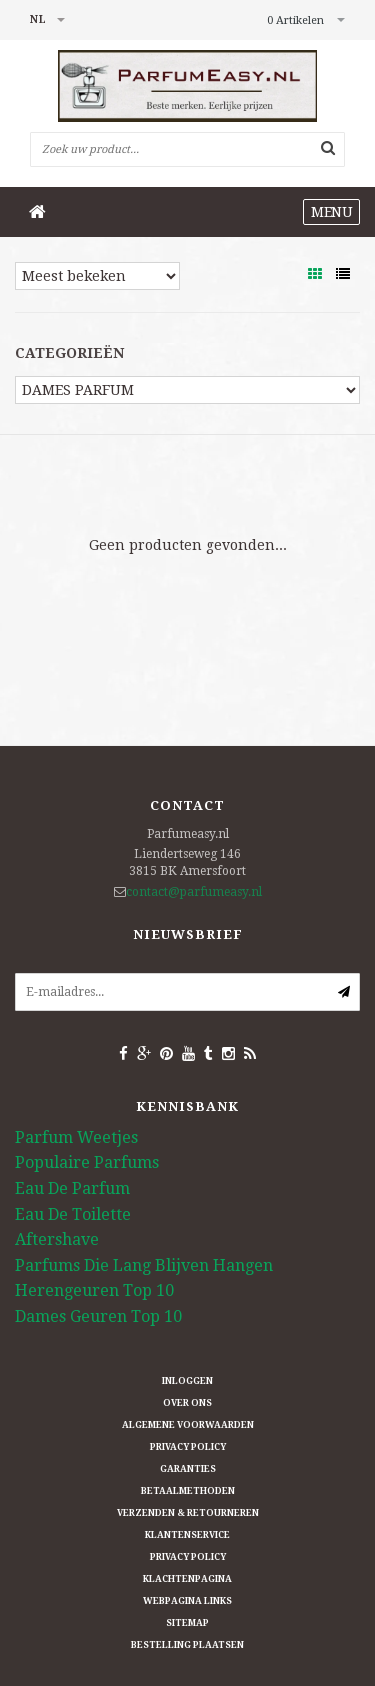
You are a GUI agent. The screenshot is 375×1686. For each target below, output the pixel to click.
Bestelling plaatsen (187, 1645)
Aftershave (57, 1239)
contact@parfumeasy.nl (194, 892)
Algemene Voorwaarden (188, 1425)
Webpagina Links (187, 1601)
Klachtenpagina (187, 1579)
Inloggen (187, 1381)
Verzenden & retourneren (188, 1513)
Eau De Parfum (72, 1188)
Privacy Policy (188, 1447)
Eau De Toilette (73, 1214)
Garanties (188, 1469)
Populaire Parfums (87, 1162)
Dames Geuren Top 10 (98, 1316)
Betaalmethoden (188, 1491)
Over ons (187, 1403)
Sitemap (187, 1623)
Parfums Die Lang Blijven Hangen (144, 1265)
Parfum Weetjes (76, 1137)
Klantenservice (187, 1535)
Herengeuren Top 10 (94, 1290)
